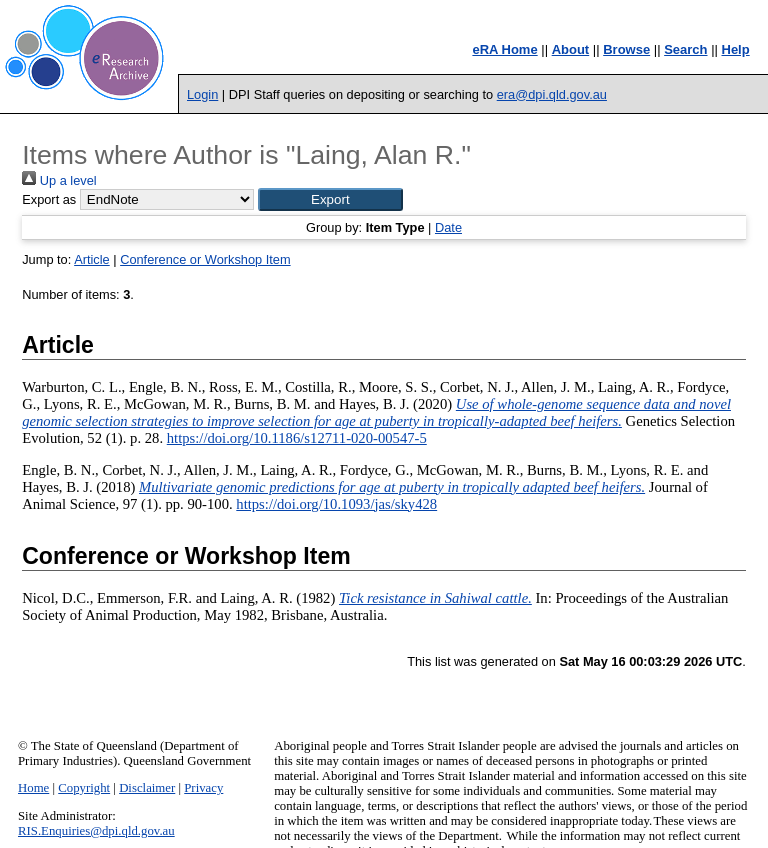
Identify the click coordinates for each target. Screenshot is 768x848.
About (571, 49)
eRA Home (504, 49)
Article (92, 259)
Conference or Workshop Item (205, 259)
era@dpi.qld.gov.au (552, 94)
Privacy (203, 788)
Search (685, 49)
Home (33, 788)
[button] (330, 199)
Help (736, 49)
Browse (626, 49)
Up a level (59, 180)
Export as (49, 199)
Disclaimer (147, 788)
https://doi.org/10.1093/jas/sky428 (336, 504)
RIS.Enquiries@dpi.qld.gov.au (96, 831)
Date (448, 227)
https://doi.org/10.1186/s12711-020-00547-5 (297, 438)
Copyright (84, 788)
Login (202, 94)
